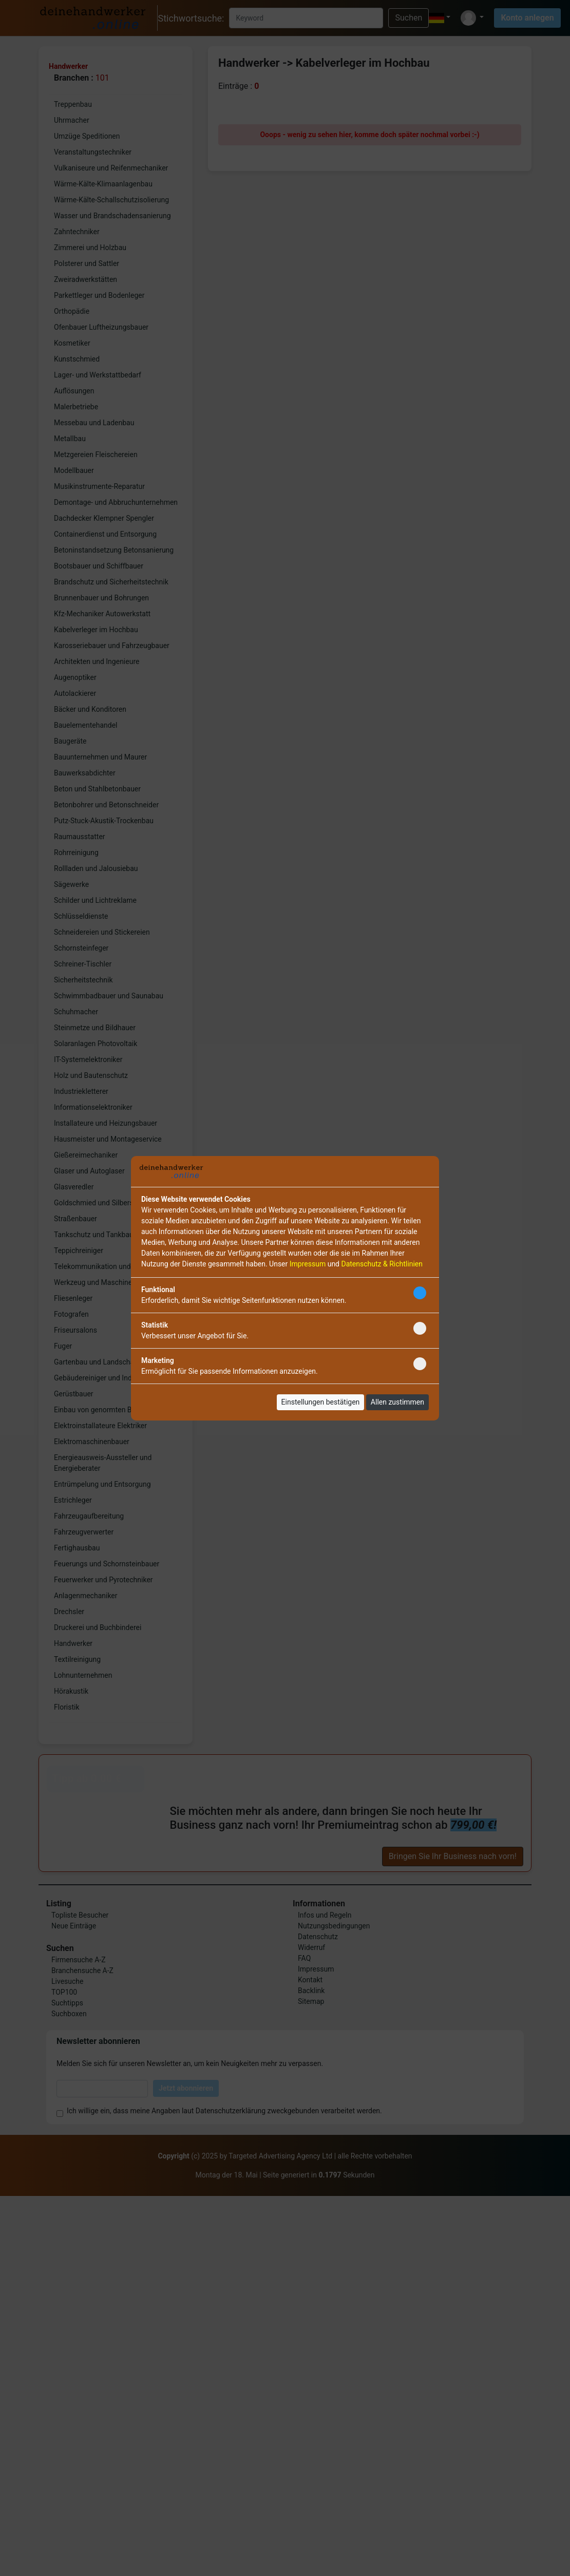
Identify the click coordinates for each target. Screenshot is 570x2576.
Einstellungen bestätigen (320, 1402)
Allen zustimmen (397, 1402)
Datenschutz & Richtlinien (381, 1264)
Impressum (308, 1264)
